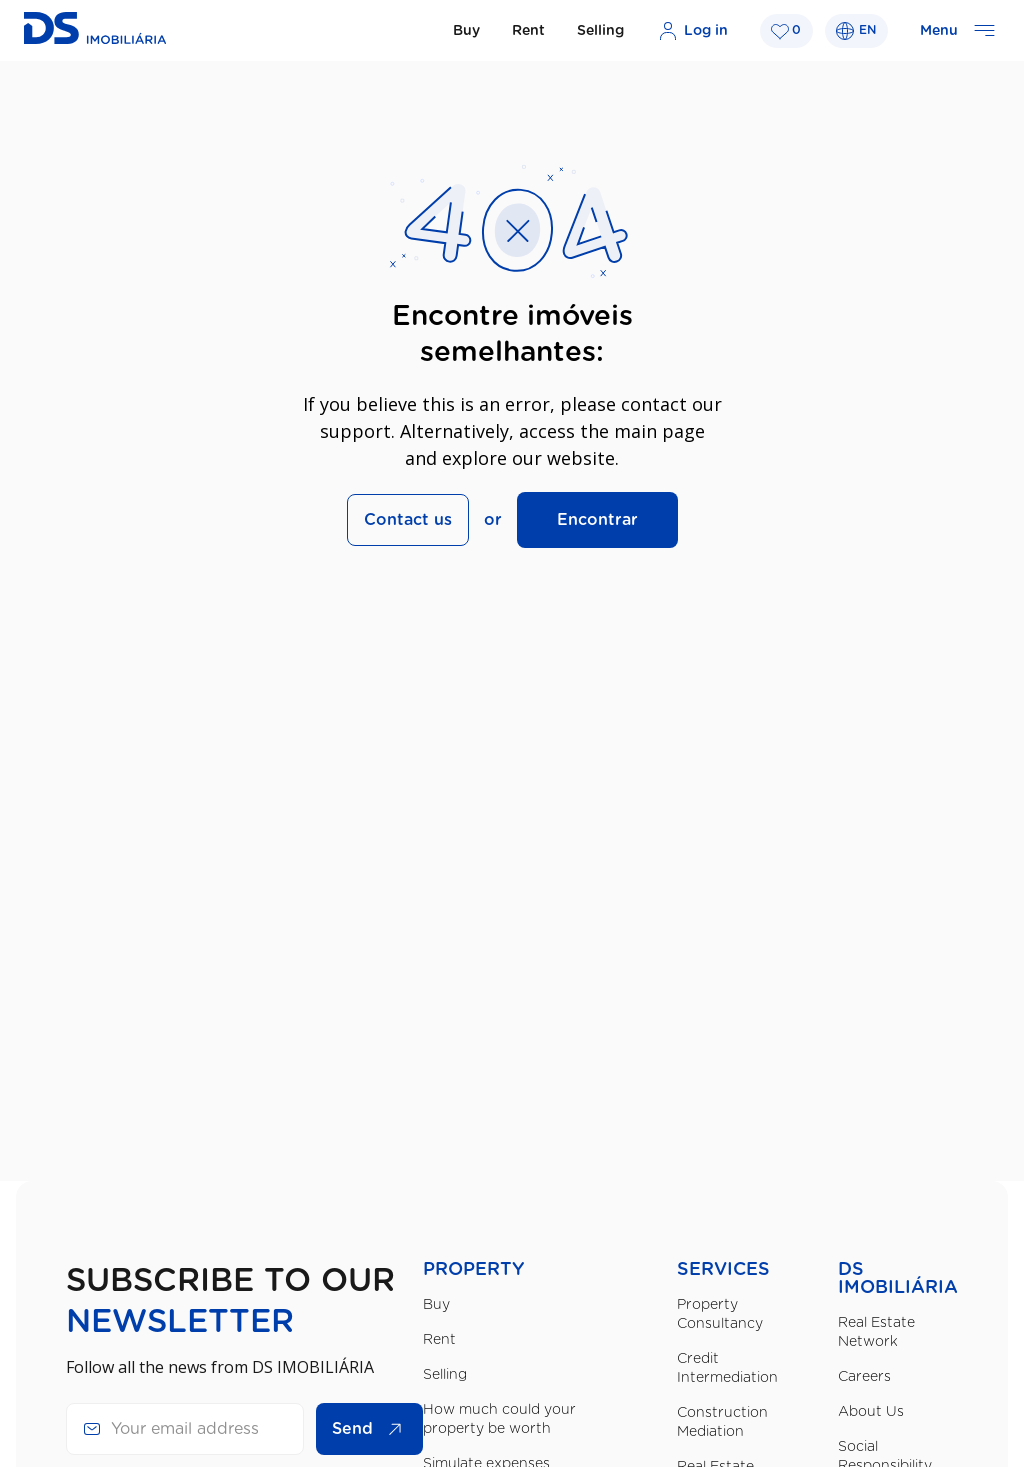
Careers (864, 1377)
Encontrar (597, 520)
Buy (466, 31)
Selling (600, 31)
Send (372, 1429)
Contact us (408, 520)
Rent (528, 31)
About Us (871, 1412)
